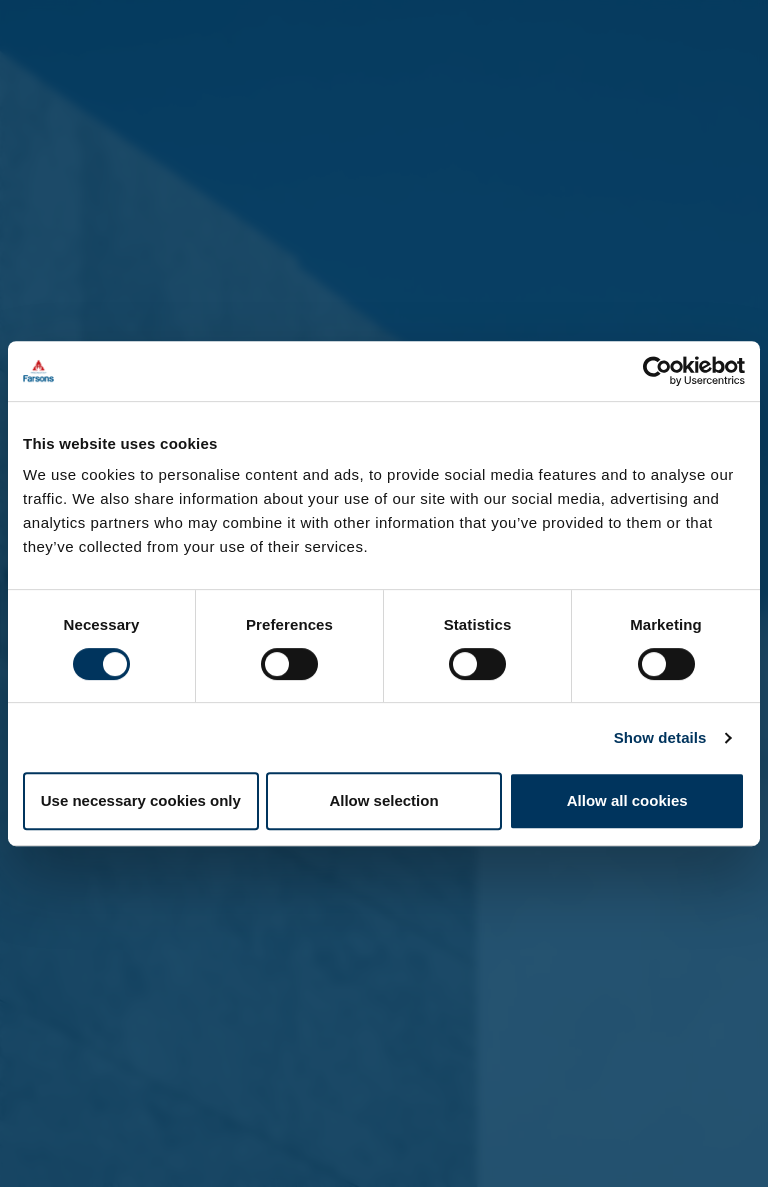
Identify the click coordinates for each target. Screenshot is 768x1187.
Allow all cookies (627, 800)
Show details (660, 737)
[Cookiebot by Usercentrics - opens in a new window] (657, 371)
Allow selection (383, 800)
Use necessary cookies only (141, 800)
